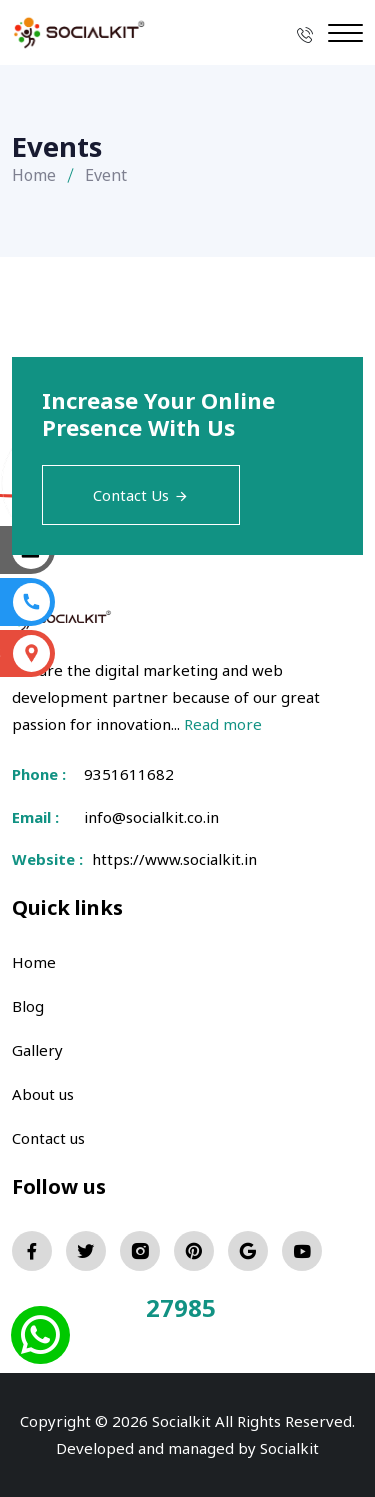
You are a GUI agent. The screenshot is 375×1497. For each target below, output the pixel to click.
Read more (223, 724)
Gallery (37, 1050)
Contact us (48, 1138)
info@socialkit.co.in (151, 817)
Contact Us (141, 495)
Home (34, 175)
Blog (28, 1006)
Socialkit (289, 1448)
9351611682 (129, 774)
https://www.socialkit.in (170, 859)
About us (43, 1094)
